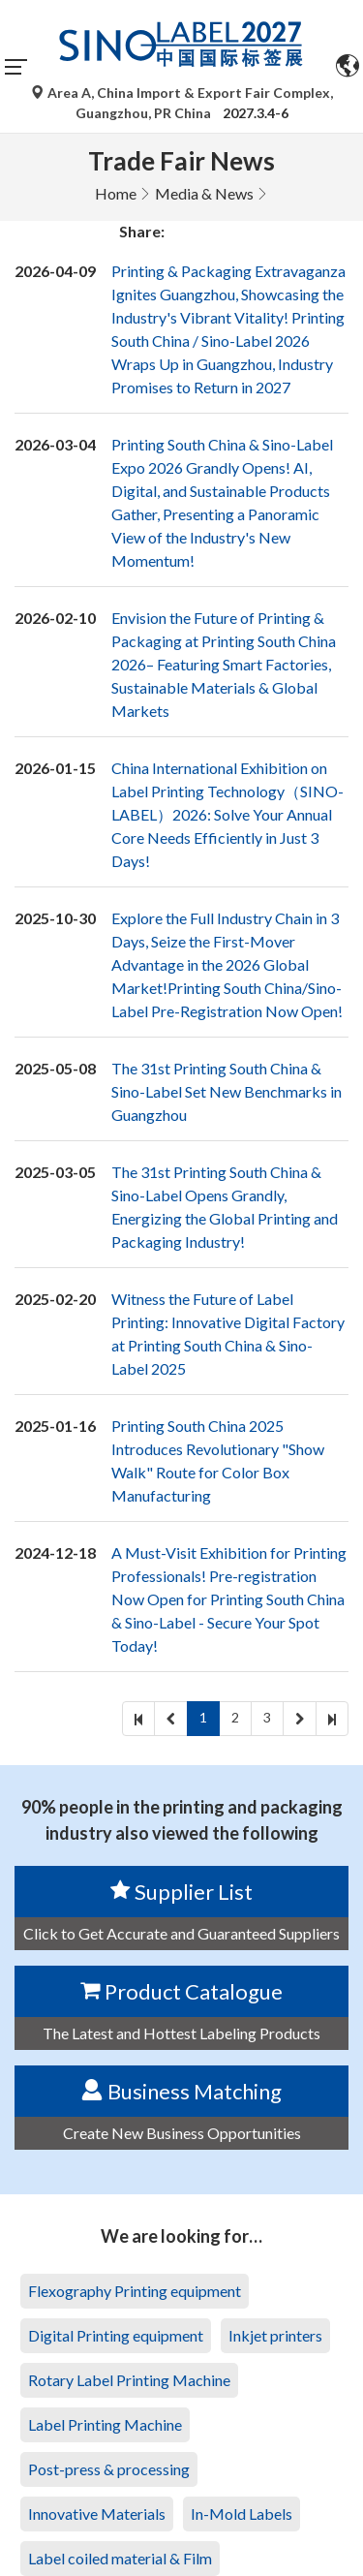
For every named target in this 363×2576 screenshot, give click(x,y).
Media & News (204, 193)
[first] (138, 1718)
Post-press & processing (109, 2469)
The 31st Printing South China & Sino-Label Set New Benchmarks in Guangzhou (226, 1091)
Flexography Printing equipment (134, 2290)
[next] (300, 1718)
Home (115, 193)
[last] (332, 1718)
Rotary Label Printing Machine (129, 2380)
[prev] (171, 1718)
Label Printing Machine (105, 2424)
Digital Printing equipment (115, 2335)
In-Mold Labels (241, 2513)
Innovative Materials (97, 2513)
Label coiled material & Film (120, 2558)
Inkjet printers (275, 2335)
